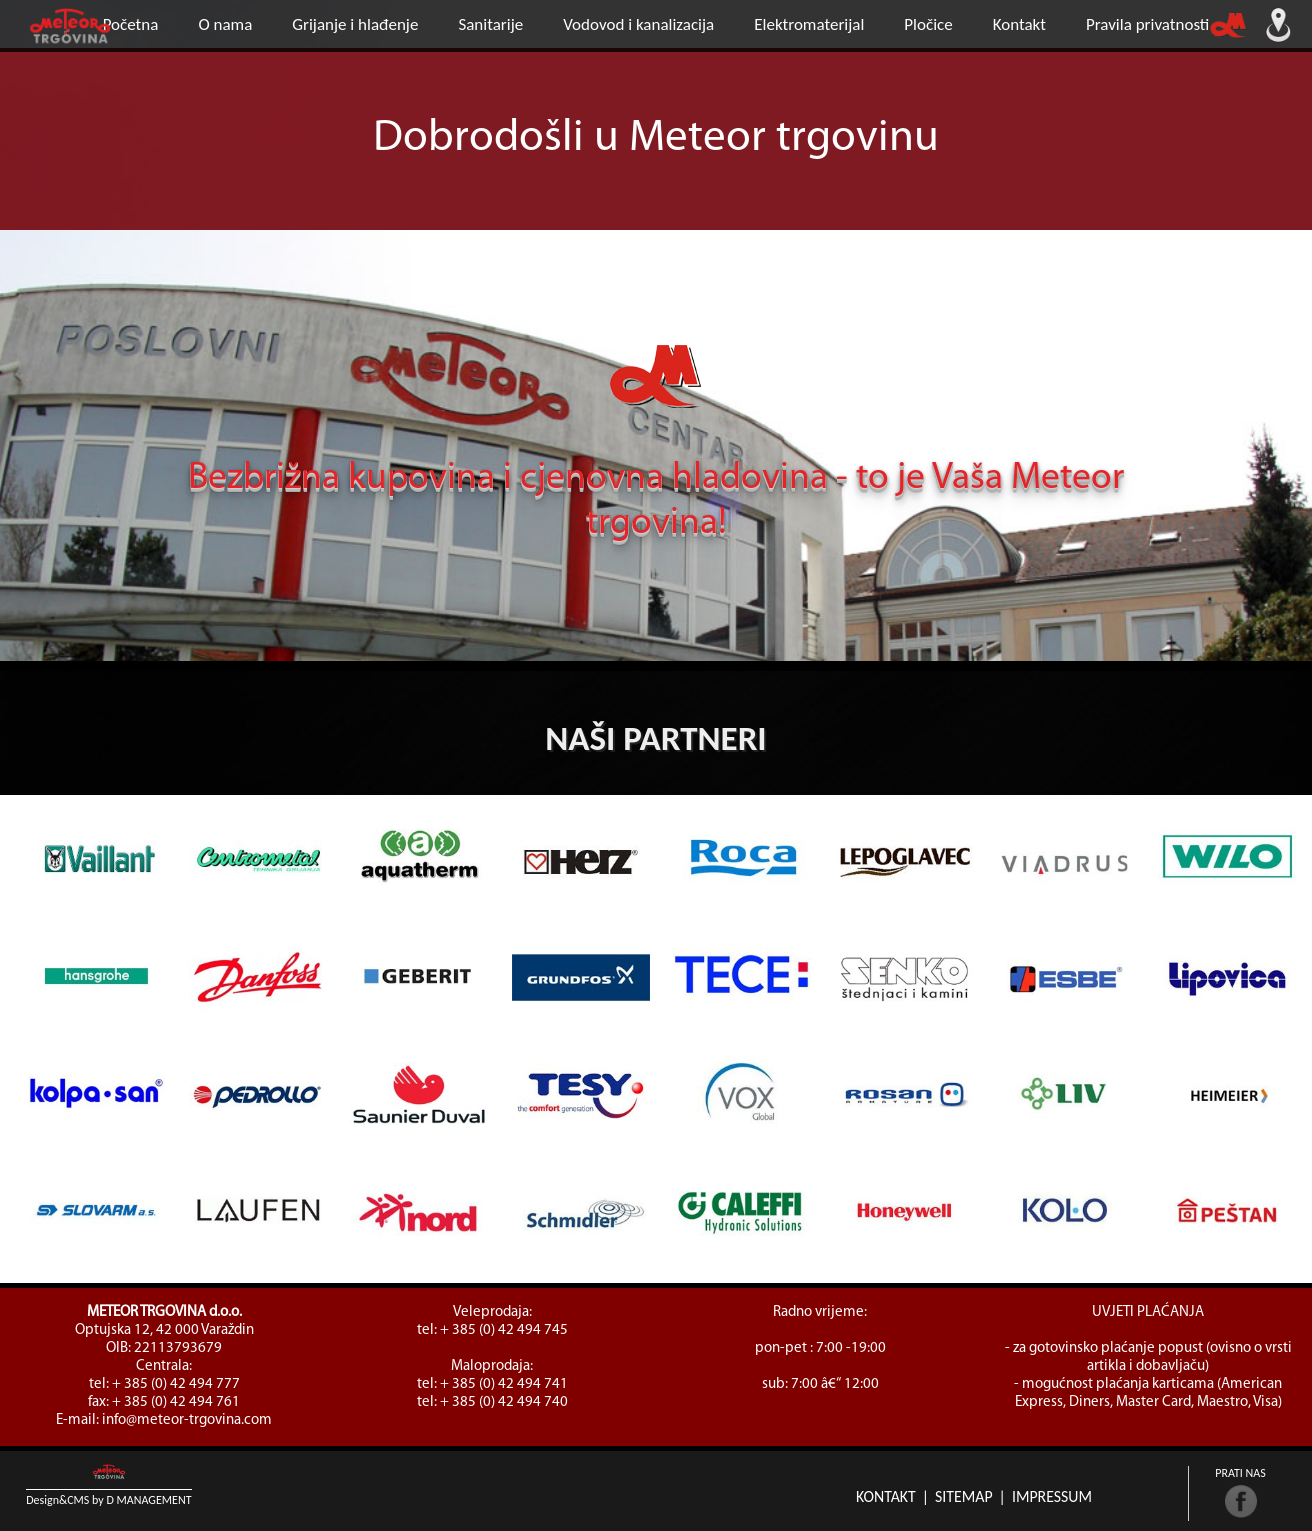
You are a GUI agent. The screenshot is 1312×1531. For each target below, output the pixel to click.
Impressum (1052, 1496)
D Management (148, 1500)
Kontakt (886, 1496)
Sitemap (964, 1496)
